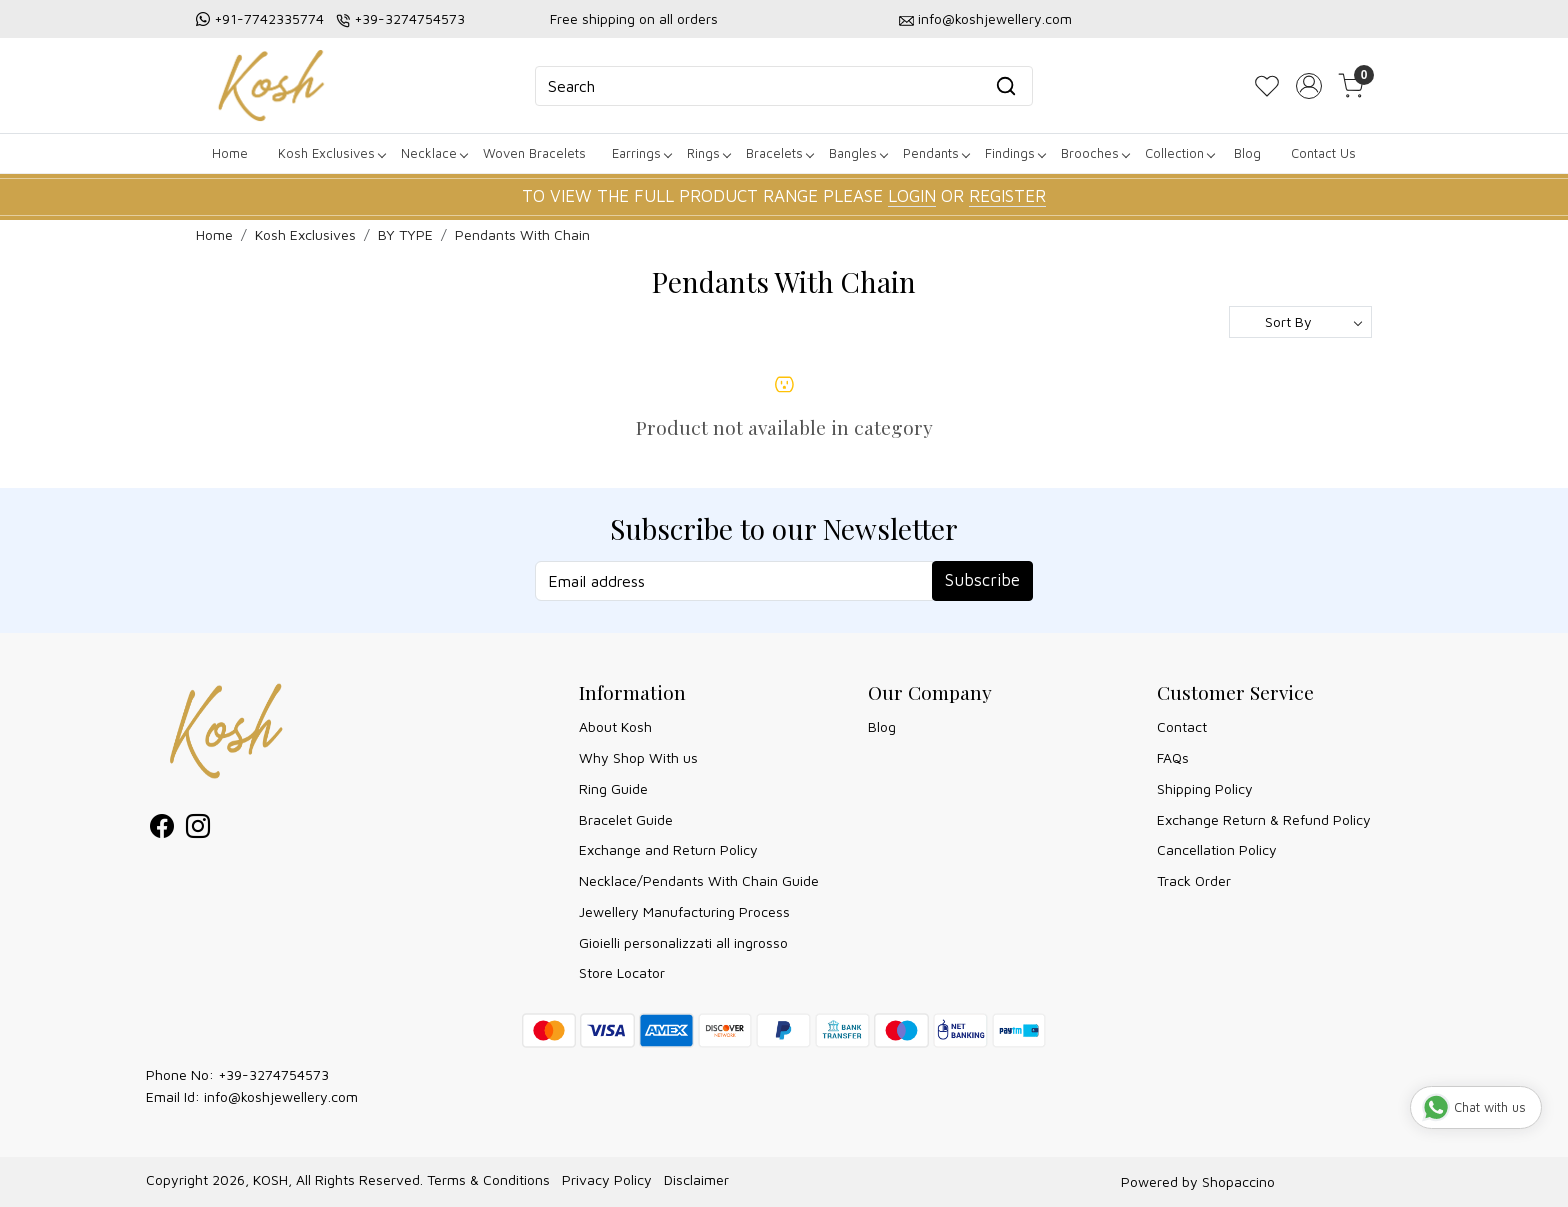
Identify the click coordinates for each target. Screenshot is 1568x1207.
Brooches (1095, 153)
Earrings (641, 153)
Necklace (434, 153)
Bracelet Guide (626, 819)
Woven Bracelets (534, 153)
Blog (1247, 153)
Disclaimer (696, 1179)
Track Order (1194, 880)
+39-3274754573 (409, 18)
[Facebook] (162, 829)
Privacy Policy (607, 1179)
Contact (1182, 726)
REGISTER (1007, 196)
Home (230, 153)
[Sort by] (1300, 322)
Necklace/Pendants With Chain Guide (699, 880)
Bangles (858, 153)
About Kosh (615, 726)
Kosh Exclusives (331, 153)
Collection (1179, 153)
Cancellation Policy (1217, 849)
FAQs (1173, 757)
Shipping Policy (1205, 788)
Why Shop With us (638, 757)
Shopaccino (1238, 1181)
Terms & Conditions (488, 1179)
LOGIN (912, 196)
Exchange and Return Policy (668, 849)
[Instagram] (198, 829)
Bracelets (779, 153)
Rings (708, 153)
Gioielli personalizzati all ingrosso (683, 942)
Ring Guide (613, 788)
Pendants (936, 153)
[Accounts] (1309, 86)
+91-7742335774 (269, 18)
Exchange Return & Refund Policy (1264, 819)
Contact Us (1323, 153)
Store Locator (622, 972)
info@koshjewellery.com (995, 18)
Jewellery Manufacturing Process (684, 911)
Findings (1015, 153)
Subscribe (982, 580)
